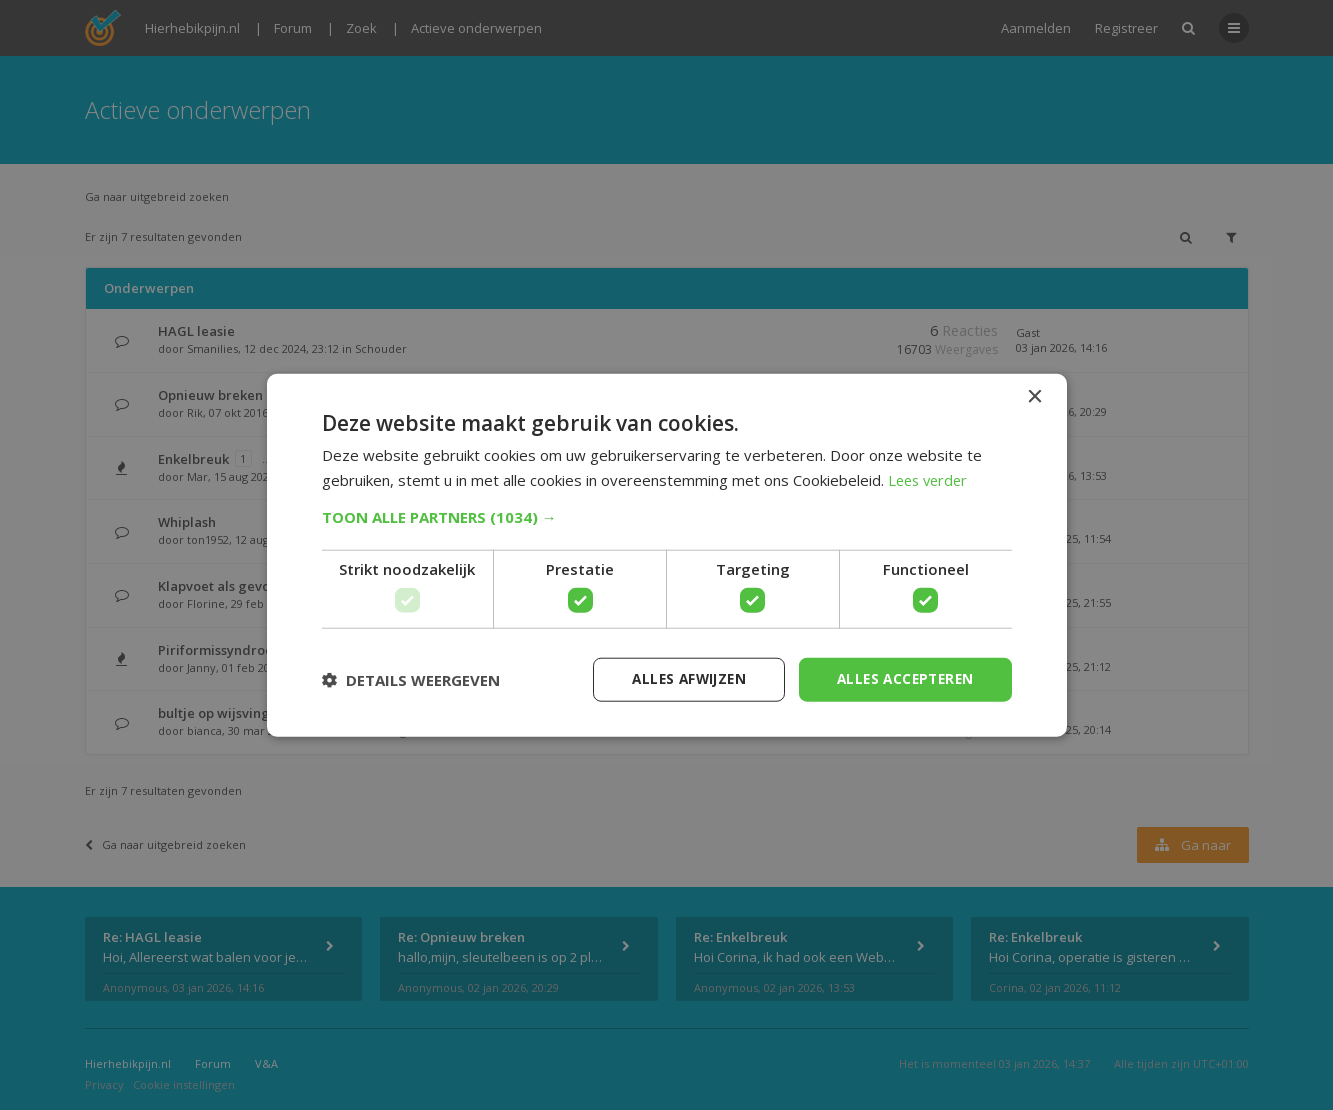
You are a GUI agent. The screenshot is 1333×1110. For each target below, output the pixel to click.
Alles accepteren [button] (901, 678)
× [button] (1034, 396)
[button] (667, 516)
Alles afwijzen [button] (679, 678)
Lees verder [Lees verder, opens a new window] (930, 479)
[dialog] (666, 555)
